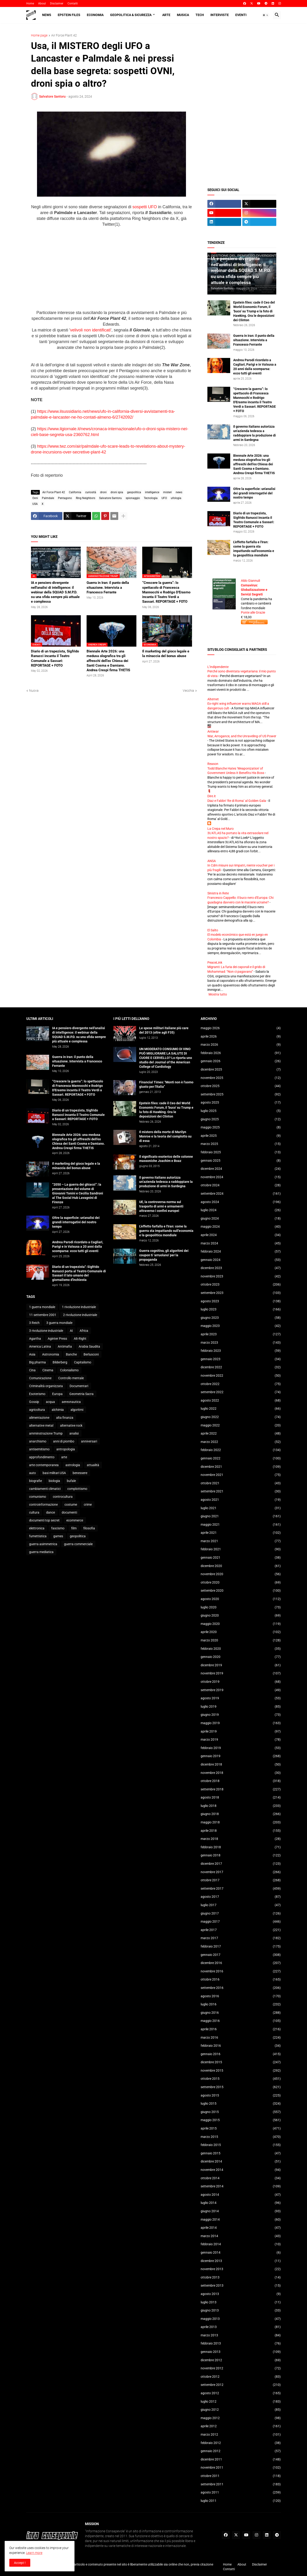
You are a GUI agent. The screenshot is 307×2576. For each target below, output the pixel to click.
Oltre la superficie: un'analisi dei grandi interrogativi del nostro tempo (254, 493)
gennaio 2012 (241, 2451)
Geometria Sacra (81, 1394)
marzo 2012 (241, 2434)
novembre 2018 (241, 1773)
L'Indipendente (218, 667)
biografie (35, 1481)
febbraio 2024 (241, 1251)
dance (50, 1512)
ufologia (176, 498)
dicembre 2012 (241, 2360)
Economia (95, 15)
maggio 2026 (241, 1028)
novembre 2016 (241, 1971)
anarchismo (37, 1441)
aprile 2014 (241, 2227)
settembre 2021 (241, 1491)
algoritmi (77, 1410)
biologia (54, 1481)
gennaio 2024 (241, 1260)
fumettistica (38, 1536)
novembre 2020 (241, 1574)
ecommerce (74, 1520)
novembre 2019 (241, 1673)
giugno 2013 (241, 2310)
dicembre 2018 (241, 1764)
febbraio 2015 (241, 2145)
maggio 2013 (241, 2319)
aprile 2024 (241, 1235)
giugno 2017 (241, 1913)
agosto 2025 (241, 1102)
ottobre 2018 (241, 1781)
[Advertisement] (111, 265)
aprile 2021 (241, 1533)
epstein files (69, 15)
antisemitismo (39, 1449)
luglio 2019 (241, 1706)
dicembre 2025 (241, 1069)
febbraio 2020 (241, 1649)
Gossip (34, 1402)
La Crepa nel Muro (220, 828)
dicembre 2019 (241, 1665)
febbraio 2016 (241, 2046)
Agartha (35, 1338)
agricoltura (37, 1410)
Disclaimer (56, 3)
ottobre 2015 (241, 2079)
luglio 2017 (241, 1905)
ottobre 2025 (241, 1086)
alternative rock (71, 1425)
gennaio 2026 (241, 1061)
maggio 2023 (241, 1326)
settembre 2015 (241, 2087)
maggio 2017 (241, 1921)
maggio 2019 (241, 1723)
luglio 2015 (241, 2103)
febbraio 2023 (241, 1351)
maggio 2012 (241, 2418)
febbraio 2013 (241, 2343)
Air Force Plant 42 (64, 35)
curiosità (90, 492)
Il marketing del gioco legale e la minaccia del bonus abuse (165, 653)
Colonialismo (69, 1370)
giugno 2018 (241, 1814)
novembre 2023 (241, 1276)
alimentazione (39, 1417)
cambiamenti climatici (45, 1489)
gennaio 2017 (241, 1955)
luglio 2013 (241, 2302)
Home (30, 3)
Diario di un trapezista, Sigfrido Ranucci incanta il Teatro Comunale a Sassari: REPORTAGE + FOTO (55, 658)
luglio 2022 (241, 1408)
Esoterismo (37, 1394)
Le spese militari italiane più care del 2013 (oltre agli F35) (164, 1030)
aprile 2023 (241, 1334)
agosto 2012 (241, 2393)
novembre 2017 (241, 1872)
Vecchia (188, 690)
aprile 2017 (241, 1930)
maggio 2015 (241, 2120)
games (58, 1536)
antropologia (65, 1449)
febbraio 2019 (241, 1748)
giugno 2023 (241, 1318)
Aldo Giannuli (250, 580)
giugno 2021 (241, 1516)
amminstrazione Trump (46, 1433)
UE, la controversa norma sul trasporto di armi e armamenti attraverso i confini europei (161, 1206)
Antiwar (213, 731)
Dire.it (211, 796)
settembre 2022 (241, 1392)
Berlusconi (91, 1354)
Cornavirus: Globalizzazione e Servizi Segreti (254, 589)
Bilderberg (60, 1362)
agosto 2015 (241, 2095)
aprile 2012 (241, 2426)
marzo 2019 (241, 1739)
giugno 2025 (241, 1119)
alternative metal (41, 1425)
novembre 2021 (241, 1475)
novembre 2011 (241, 2467)
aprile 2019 (241, 1731)
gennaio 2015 (241, 2153)
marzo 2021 (241, 1541)
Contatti (72, 3)
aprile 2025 (241, 1136)
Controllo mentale (71, 1378)
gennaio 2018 (241, 1855)
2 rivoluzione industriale (80, 1315)
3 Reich (34, 1323)
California (75, 492)
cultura (34, 1512)
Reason (212, 764)
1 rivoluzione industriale (79, 1307)
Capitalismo (82, 1362)
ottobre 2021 (241, 1483)
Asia (32, 1354)
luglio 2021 (241, 1508)
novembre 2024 (241, 1177)
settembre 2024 (241, 1193)
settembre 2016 (241, 1988)
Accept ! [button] (20, 2563)
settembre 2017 (241, 1888)
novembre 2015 (241, 2070)
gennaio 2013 (241, 2352)
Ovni (35, 498)
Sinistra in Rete (218, 893)
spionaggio (133, 498)
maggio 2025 (241, 1127)
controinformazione (43, 1504)
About (42, 3)
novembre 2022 (241, 1375)
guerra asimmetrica (43, 1544)
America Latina (40, 1346)
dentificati (102, 330)
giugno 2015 (241, 2112)
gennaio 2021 (241, 1557)
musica (183, 15)
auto (32, 1473)
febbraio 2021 (241, 1549)
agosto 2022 (241, 1400)
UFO (164, 498)
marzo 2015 (241, 2137)
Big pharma (37, 1362)
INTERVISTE (219, 15)
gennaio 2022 (241, 1458)
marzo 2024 (241, 1243)
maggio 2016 (241, 2021)
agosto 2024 (241, 1202)
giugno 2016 (241, 2013)
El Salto (212, 930)
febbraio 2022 (241, 1450)
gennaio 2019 (241, 1756)
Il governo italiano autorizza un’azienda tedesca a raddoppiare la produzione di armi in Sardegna (254, 433)
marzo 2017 (241, 1938)
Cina (32, 1370)
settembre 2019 (241, 1690)
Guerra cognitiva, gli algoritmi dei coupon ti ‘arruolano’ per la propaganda (164, 1255)
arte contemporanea (44, 1465)
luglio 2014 (241, 2203)
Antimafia (65, 1346)
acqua (50, 1402)
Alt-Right (80, 1338)
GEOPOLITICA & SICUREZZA (131, 15)
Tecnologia (151, 498)
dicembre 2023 (241, 1268)
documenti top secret (44, 1520)
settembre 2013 (241, 2285)
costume (70, 1504)
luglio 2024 (241, 1210)
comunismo (37, 1496)
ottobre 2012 (241, 2376)
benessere (80, 1473)
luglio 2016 (241, 2004)
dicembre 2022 (241, 1367)
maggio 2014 (241, 2219)
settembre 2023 (241, 1293)
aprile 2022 (241, 1433)
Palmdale (48, 498)
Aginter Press (57, 1338)
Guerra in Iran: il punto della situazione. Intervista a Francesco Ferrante (108, 587)
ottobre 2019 (241, 1682)
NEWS (46, 15)
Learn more (34, 2553)
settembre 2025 (241, 1094)
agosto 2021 (241, 1500)
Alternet (213, 699)
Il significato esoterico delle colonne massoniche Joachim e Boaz (166, 1159)
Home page (39, 35)
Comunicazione (40, 1378)
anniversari (89, 1441)
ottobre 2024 (241, 1185)
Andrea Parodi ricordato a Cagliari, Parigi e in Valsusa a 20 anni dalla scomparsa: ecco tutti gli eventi (254, 366)
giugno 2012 (241, 2409)
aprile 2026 (241, 1036)
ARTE (166, 15)
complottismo (77, 1489)
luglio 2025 (241, 1111)
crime (88, 1504)
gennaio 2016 (241, 2054)
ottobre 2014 (241, 2178)
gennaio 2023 (241, 1359)
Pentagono (65, 498)
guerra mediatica (41, 1552)
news (179, 492)
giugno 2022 (241, 1417)
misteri (167, 492)
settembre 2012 (241, 2385)
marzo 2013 (241, 2335)
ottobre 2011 (241, 2476)
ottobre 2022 (241, 1384)
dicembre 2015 (241, 2062)
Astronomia (50, 1354)
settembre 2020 (241, 1590)
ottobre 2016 (241, 1979)
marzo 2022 (241, 1442)
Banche (71, 1354)
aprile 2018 (241, 1831)
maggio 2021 (241, 1524)
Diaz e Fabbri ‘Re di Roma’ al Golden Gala (236, 801)
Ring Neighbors (85, 498)
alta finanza (64, 1417)
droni (103, 492)
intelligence (152, 492)
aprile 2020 (241, 1632)
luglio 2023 (241, 1309)
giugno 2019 (241, 1715)
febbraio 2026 (241, 1053)
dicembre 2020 (241, 1566)
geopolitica (134, 492)
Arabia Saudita (89, 1346)
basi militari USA (54, 1473)
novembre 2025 (241, 1078)
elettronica (36, 1528)
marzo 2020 (241, 1640)
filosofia (89, 1528)
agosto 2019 (241, 1698)
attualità (93, 1465)
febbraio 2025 (241, 1152)
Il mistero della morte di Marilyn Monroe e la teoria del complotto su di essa (165, 1136)
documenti (69, 1512)
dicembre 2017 (241, 1864)
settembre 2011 (241, 2484)
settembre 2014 (241, 2186)
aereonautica (71, 1402)
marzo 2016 (241, 2037)
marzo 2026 (241, 1044)
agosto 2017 (241, 1897)
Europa (57, 1394)
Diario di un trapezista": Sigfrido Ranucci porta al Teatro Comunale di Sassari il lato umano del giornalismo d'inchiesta (79, 1273)
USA (35, 504)
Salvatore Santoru (110, 498)
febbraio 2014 (241, 2244)
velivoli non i (81, 330)
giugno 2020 (241, 1615)
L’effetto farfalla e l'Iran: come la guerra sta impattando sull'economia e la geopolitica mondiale (253, 548)
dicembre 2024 (241, 1169)
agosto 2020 (241, 1599)
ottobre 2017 (241, 1880)
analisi (74, 1433)
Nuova (34, 690)
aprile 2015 (241, 2128)
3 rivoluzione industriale (46, 1331)
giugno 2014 (241, 2211)
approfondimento (41, 1457)
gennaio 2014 (241, 2252)
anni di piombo (63, 1441)
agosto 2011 (241, 2492)
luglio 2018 (241, 1806)
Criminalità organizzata (46, 1386)
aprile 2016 (241, 2029)
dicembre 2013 (241, 2261)
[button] (266, 15)
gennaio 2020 (241, 1657)
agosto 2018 (241, 1797)
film (74, 1528)
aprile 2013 (241, 2327)
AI (71, 1331)
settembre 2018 (241, 1789)
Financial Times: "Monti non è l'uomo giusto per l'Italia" (166, 1084)
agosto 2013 (241, 2294)
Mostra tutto (218, 994)
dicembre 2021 (241, 1467)
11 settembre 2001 (42, 1315)
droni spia (117, 492)
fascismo (57, 1528)
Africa (84, 1331)
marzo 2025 (241, 1144)
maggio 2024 (241, 1226)
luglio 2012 (241, 2401)
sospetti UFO (144, 207)
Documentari (79, 1386)
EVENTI (240, 15)
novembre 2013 (241, 2269)
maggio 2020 (241, 1624)
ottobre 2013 (241, 2277)
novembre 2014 (241, 2170)
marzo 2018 (241, 1839)
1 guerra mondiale (42, 1307)
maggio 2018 (241, 1822)
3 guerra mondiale (59, 1323)
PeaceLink (214, 962)
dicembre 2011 (241, 2459)
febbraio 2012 (241, 2443)
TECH (200, 15)
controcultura (63, 1496)
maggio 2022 (241, 1425)
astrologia (72, 1465)
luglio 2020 (241, 1607)
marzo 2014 (241, 2236)
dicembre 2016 (241, 1963)
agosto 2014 (241, 2194)
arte (64, 1457)
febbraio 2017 (241, 1946)
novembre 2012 (241, 2368)
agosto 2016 (241, 1996)
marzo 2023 (241, 1342)
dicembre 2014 (241, 2161)
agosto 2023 (241, 1301)
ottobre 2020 (241, 1582)
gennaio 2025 (241, 1160)
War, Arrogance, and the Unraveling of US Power (241, 736)
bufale (71, 1481)
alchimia (58, 1410)
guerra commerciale (78, 1544)
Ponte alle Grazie (253, 612)
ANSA (211, 861)
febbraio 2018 (241, 1847)
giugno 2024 (241, 1218)
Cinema (47, 1370)
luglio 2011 (241, 2501)
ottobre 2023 (241, 1284)
